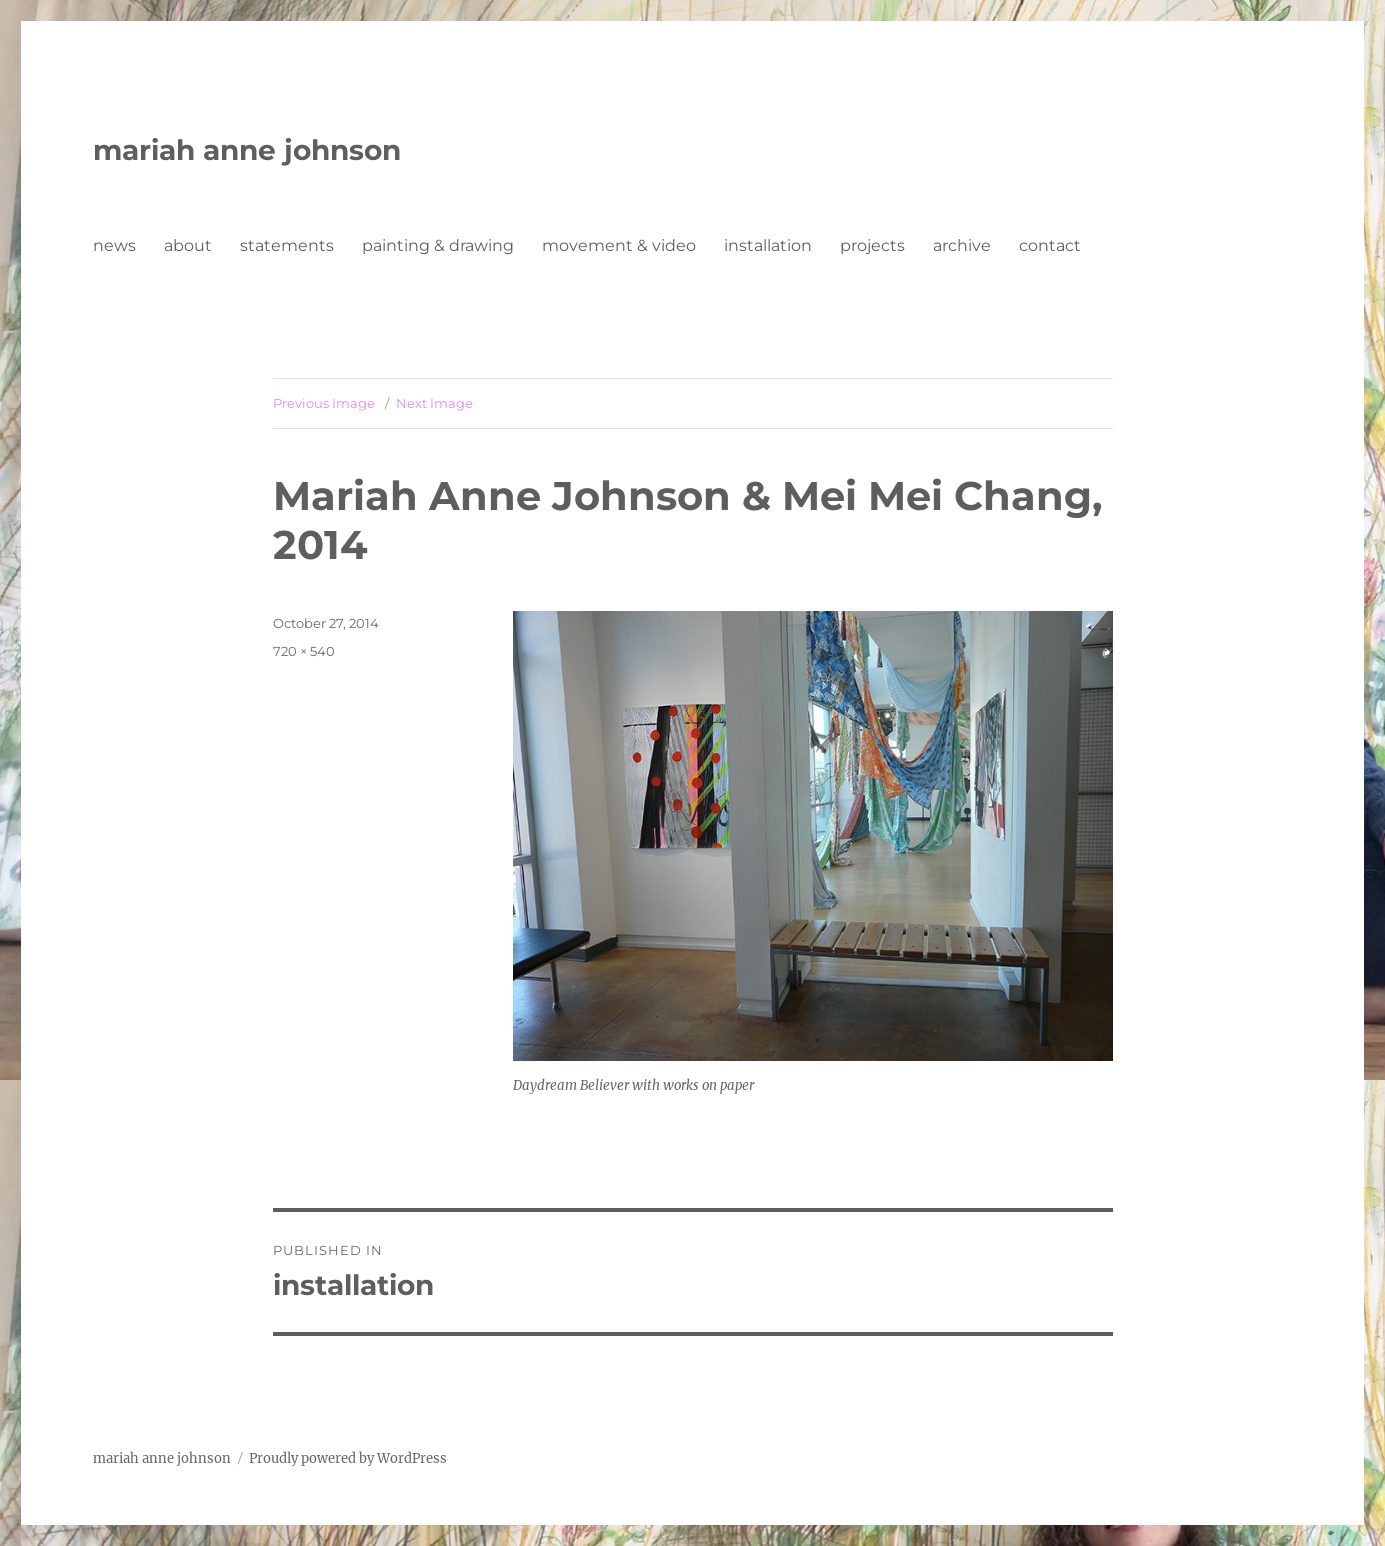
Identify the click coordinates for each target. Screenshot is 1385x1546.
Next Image (434, 403)
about (188, 245)
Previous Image (324, 403)
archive (962, 245)
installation (768, 245)
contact (1050, 245)
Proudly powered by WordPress (348, 1458)
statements (287, 245)
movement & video (619, 245)
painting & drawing (438, 245)
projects (872, 245)
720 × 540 (304, 651)
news (114, 245)
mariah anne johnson (247, 150)
